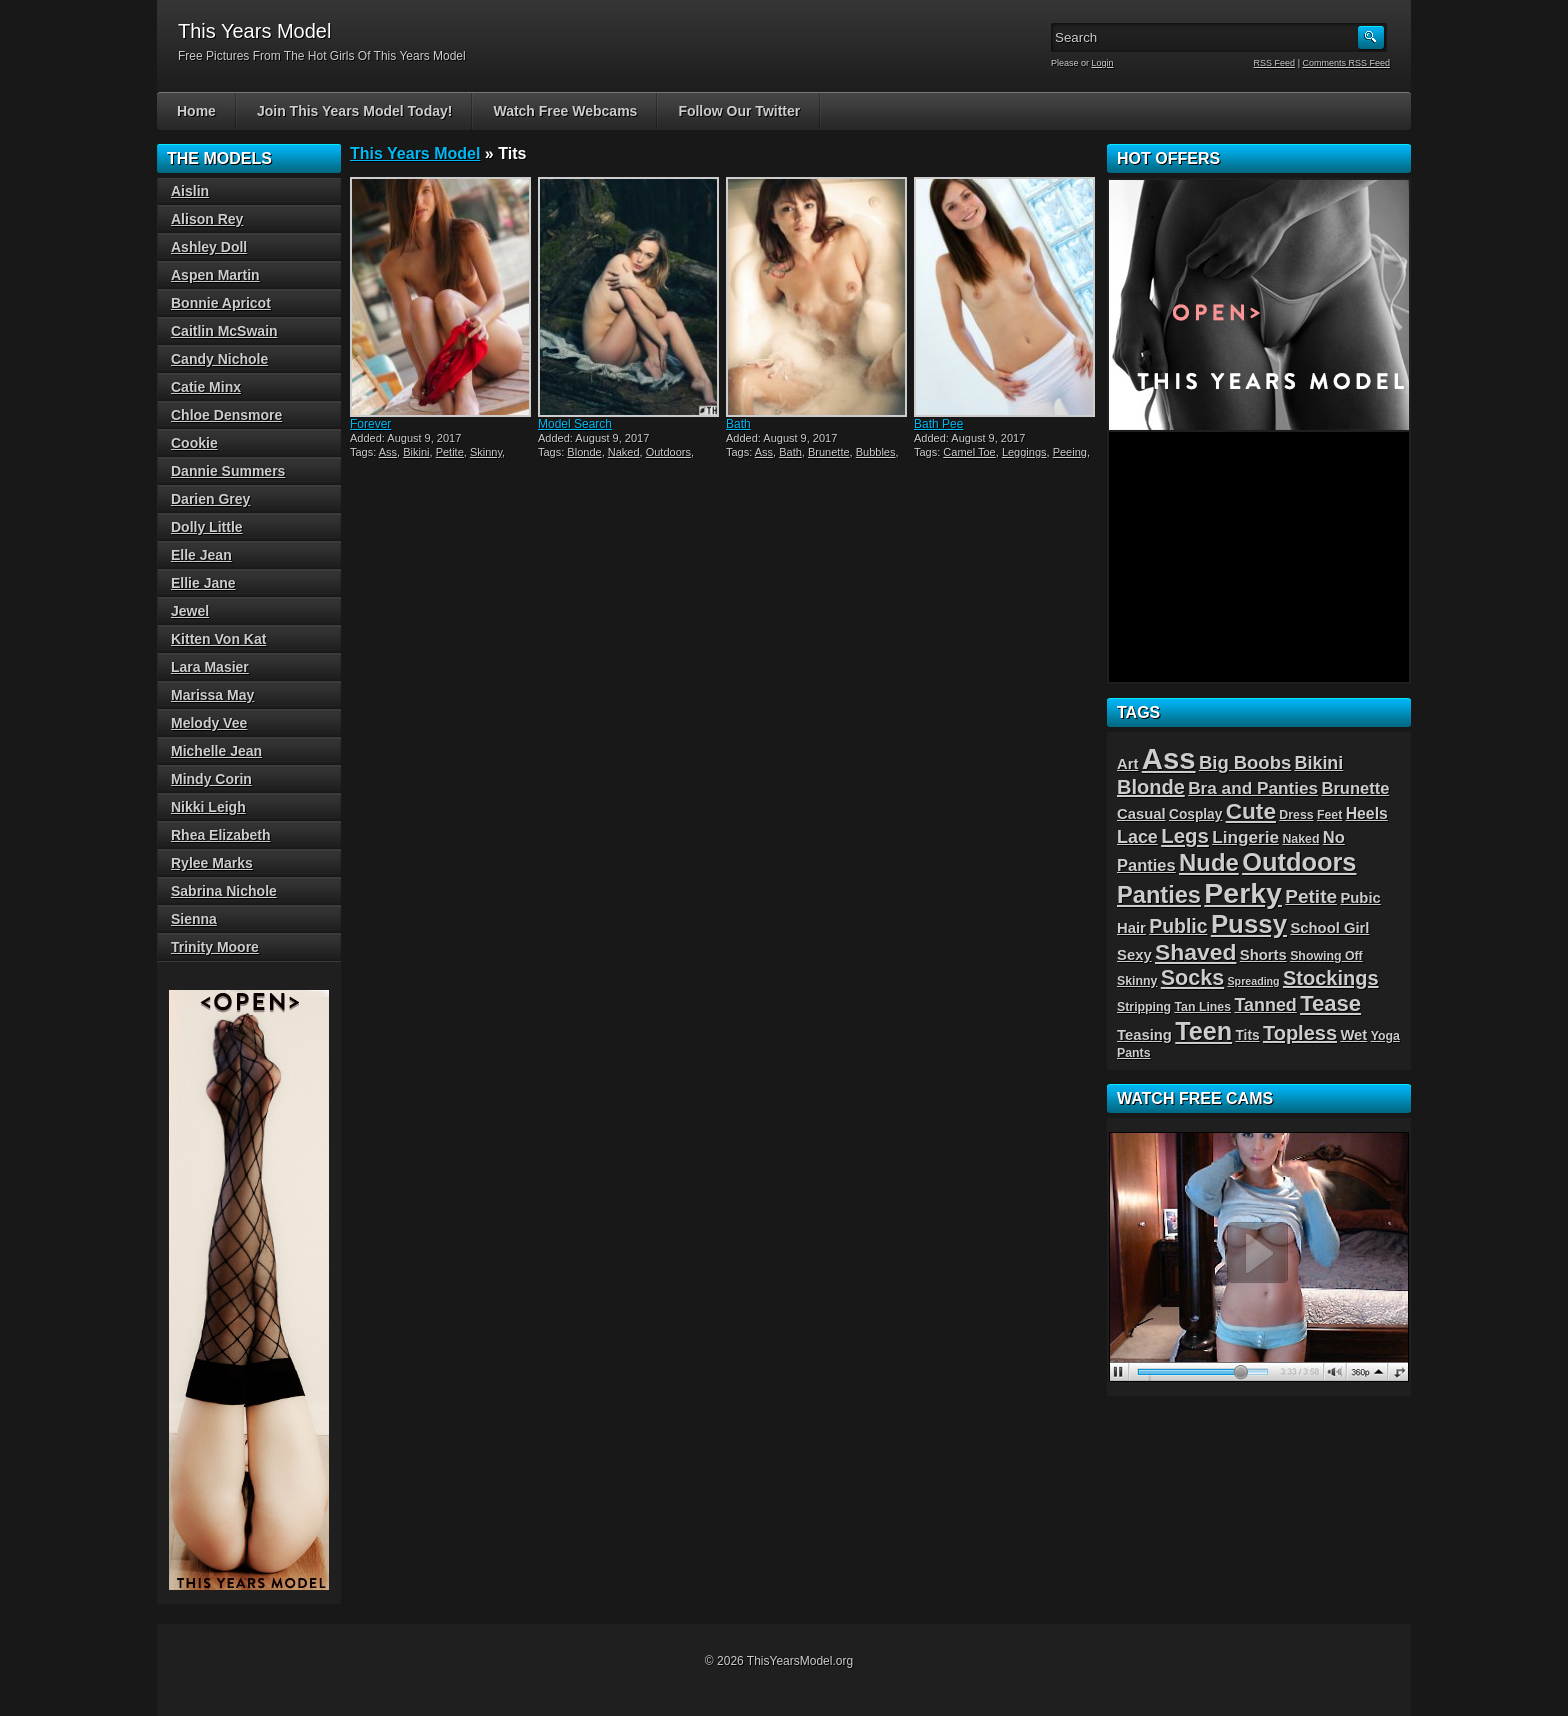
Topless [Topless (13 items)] (1300, 1033)
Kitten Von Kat (218, 639)
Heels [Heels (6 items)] (1367, 813)
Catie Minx (206, 387)
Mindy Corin (211, 779)
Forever (370, 424)
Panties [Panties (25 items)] (1159, 895)
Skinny (486, 452)
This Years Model (415, 153)
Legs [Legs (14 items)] (1185, 836)
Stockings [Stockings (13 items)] (1331, 978)
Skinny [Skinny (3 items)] (1137, 981)
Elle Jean (201, 555)
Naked (624, 452)
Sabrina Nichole (224, 891)
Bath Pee (938, 424)
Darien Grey (210, 499)
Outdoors (668, 452)
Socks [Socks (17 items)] (1192, 978)
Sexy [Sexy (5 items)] (1134, 955)
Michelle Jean (216, 751)
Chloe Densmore (226, 415)
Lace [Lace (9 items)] (1137, 837)
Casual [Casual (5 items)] (1141, 814)
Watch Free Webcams (565, 111)
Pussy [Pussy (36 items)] (1249, 924)
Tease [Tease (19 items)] (1330, 1003)
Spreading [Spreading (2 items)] (1254, 981)
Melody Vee (209, 723)
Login (1103, 63)
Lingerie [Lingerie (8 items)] (1245, 837)
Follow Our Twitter (739, 111)
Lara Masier (210, 667)
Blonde (584, 452)
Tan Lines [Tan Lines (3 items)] (1202, 1007)
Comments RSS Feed (1346, 63)
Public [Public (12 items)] (1178, 926)
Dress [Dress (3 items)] (1296, 815)
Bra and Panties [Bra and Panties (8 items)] (1253, 788)
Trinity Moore (215, 947)
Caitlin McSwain (224, 331)
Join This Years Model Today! (355, 111)
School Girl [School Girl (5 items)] (1329, 928)
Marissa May (212, 695)
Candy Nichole (219, 359)
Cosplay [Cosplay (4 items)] (1195, 814)
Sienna (194, 919)
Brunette (829, 452)
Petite (450, 452)
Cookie (194, 443)
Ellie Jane (203, 583)
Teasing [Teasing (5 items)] (1144, 1035)
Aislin (190, 191)
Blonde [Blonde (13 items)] (1151, 787)
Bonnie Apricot (221, 303)
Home (196, 111)
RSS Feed (1275, 63)
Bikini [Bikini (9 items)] (1319, 763)
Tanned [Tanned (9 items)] (1265, 1005)
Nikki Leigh (208, 807)
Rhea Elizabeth (221, 835)
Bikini (416, 452)
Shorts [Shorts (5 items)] (1263, 955)
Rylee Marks (212, 863)
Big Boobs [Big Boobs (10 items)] (1245, 762)
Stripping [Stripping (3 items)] (1144, 1007)
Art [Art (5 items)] (1127, 764)
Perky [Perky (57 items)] (1243, 893)
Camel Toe (969, 452)
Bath (738, 424)
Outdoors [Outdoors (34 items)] (1299, 862)
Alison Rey (207, 219)
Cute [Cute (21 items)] (1251, 811)
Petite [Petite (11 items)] (1311, 896)
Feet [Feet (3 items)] (1329, 815)
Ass (388, 452)
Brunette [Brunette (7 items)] (1356, 788)
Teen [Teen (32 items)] (1203, 1031)
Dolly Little (207, 527)
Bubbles (876, 452)
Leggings (1024, 452)
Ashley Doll (209, 247)
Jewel (190, 611)
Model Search (575, 424)
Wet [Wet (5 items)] (1353, 1035)
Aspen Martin (215, 275)
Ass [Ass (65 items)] (1169, 758)
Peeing (1070, 452)
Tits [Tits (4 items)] (1247, 1035)
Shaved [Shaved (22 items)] (1195, 952)
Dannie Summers (228, 471)
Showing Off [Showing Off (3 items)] (1326, 956)
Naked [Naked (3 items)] (1300, 839)
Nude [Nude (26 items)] (1209, 862)
